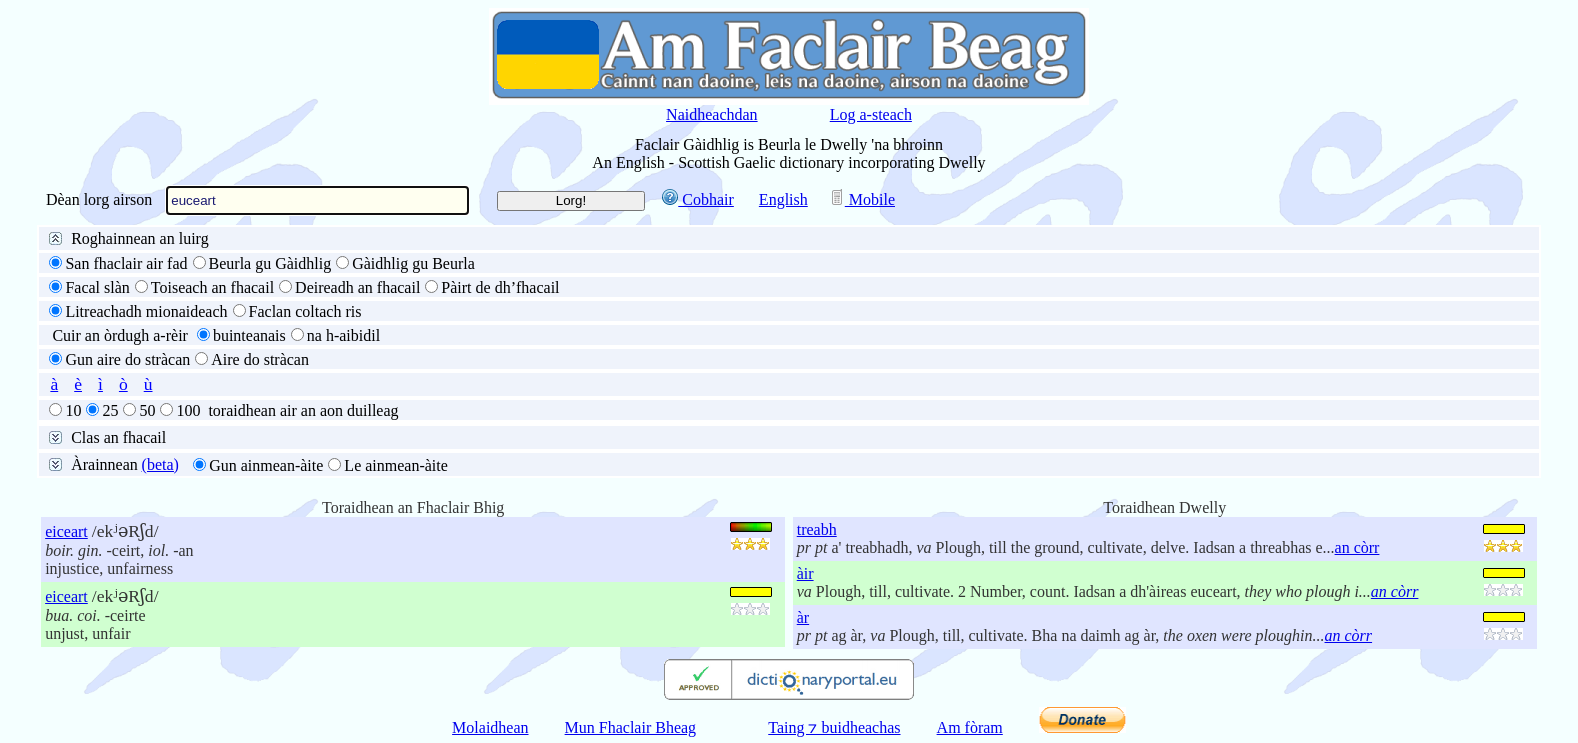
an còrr (1357, 547)
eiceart (66, 531)
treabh (817, 529)
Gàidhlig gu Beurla (413, 263)
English (783, 199)
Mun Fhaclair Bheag (631, 727)
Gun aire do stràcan (127, 359)
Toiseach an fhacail (212, 287)
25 (110, 410)
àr (803, 617)
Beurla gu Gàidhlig (270, 263)
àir (805, 573)
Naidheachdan (712, 114)
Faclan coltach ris (305, 311)
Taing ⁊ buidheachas (834, 727)
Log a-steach (871, 114)
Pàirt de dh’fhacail (500, 287)
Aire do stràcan (260, 359)
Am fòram (970, 727)
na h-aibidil (343, 335)
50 (147, 410)
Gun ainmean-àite (266, 465)
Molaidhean (490, 727)
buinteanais (249, 335)
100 (188, 410)
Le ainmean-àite (396, 465)
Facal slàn (97, 287)
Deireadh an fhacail (357, 287)
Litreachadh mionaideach (146, 311)
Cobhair (698, 199)
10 (73, 410)
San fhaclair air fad (126, 263)
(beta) (160, 464)
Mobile (862, 199)
